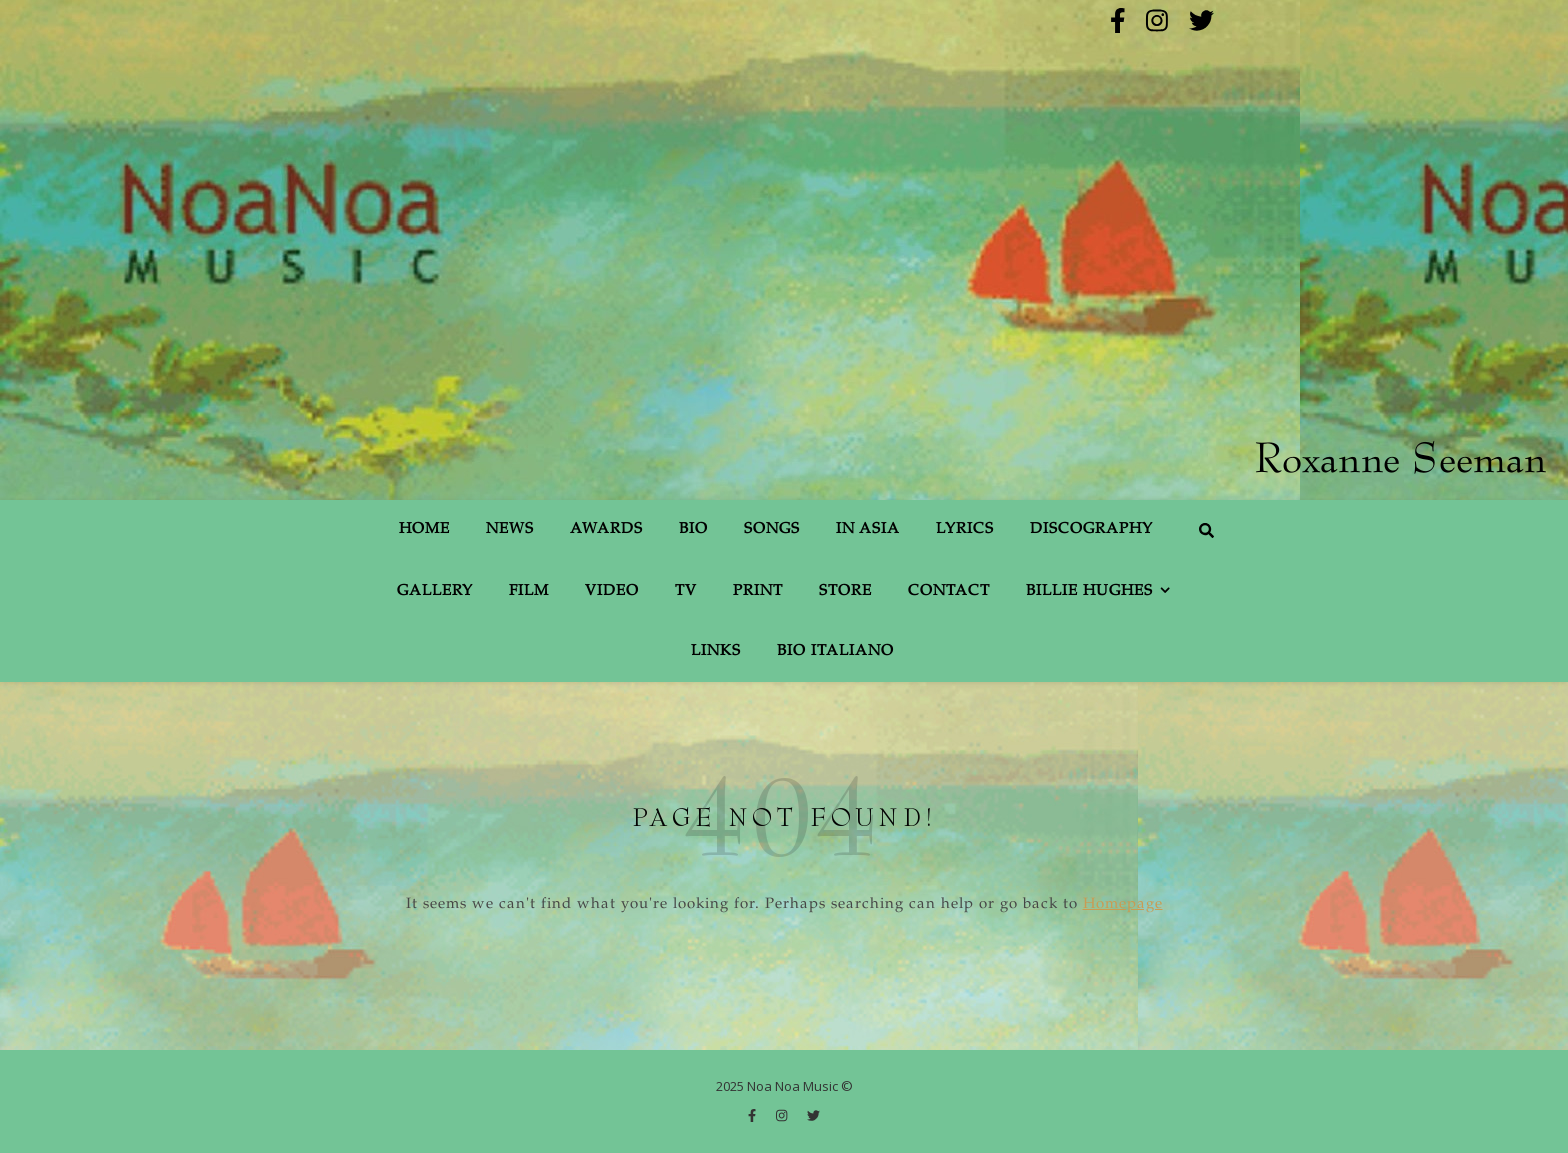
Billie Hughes (1089, 591)
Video (612, 591)
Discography (1091, 529)
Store (845, 591)
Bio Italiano (835, 651)
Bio (693, 529)
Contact (949, 591)
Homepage (1123, 904)
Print (758, 591)
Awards (606, 529)
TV (686, 591)
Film (529, 591)
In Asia (868, 529)
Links (716, 651)
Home (424, 529)
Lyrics (965, 529)
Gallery (435, 591)
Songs (772, 529)
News (510, 529)
